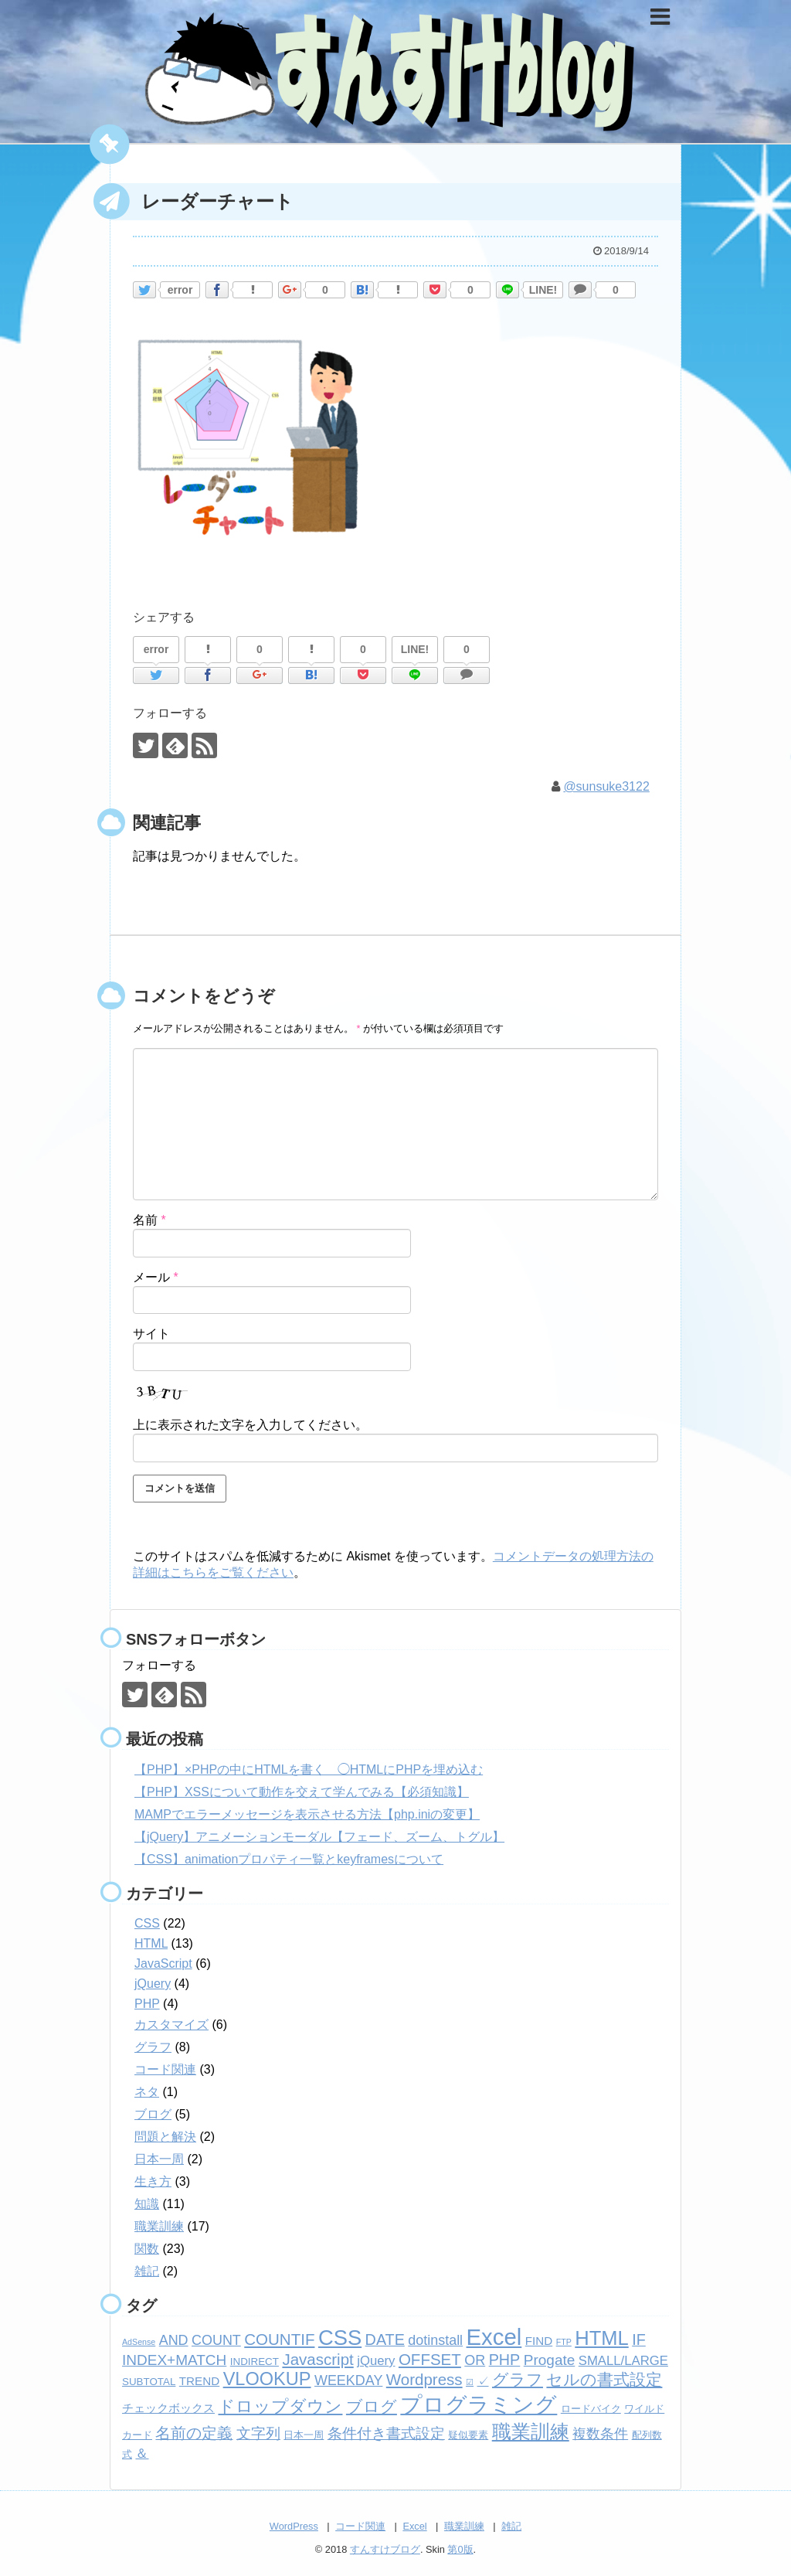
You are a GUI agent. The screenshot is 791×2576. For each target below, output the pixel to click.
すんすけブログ (385, 2549)
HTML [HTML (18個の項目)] (601, 2338)
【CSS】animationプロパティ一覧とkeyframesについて (288, 1859)
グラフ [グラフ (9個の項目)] (517, 2379)
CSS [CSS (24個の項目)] (340, 2338)
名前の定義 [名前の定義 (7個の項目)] (194, 2433)
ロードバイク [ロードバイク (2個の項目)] (591, 2408)
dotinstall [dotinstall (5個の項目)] (435, 2340)
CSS (147, 1923)
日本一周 (159, 2159)
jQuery (152, 1983)
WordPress (294, 2526)
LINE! (543, 290)
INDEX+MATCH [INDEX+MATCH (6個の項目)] (174, 2360)
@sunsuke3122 (606, 786)
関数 (146, 2248)
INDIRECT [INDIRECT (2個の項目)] (254, 2361)
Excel (414, 2526)
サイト (151, 1333)
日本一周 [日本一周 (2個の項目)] (303, 2435)
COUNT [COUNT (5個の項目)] (216, 2340)
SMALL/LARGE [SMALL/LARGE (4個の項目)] (623, 2360)
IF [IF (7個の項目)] (639, 2339)
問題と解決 (165, 2136)
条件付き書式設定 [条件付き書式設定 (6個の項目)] (386, 2433)
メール (155, 1276)
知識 (146, 2203)
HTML (151, 1943)
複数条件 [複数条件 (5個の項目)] (600, 2434)
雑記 (146, 2271)
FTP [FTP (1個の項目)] (564, 2341)
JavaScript (163, 1963)
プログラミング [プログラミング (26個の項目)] (478, 2405)
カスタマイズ (171, 2024)
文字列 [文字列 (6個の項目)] (258, 2433)
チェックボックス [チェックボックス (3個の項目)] (168, 2407)
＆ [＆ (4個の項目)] (141, 2453)
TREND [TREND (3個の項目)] (199, 2380)
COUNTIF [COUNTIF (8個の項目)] (279, 2339)
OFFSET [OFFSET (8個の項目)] (430, 2359)
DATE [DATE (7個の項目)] (385, 2339)
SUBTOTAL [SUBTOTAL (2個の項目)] (148, 2381)
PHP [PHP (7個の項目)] (505, 2359)
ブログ (152, 2114)
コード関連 (165, 2069)
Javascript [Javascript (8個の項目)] (317, 2359)
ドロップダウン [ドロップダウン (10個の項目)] (280, 2406)
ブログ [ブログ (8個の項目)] (371, 2406)
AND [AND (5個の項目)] (173, 2340)
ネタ (146, 2091)
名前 (149, 1220)
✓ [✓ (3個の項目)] (483, 2380)
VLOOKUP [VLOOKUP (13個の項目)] (267, 2379)
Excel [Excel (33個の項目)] (494, 2337)
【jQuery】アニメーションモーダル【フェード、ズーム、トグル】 (319, 1836)
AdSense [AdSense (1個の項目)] (138, 2341)
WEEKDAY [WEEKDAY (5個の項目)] (348, 2380)
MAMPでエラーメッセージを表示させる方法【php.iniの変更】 (307, 1814)
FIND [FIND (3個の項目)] (538, 2340)
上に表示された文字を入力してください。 (250, 1424)
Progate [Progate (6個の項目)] (549, 2360)
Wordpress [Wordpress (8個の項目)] (424, 2379)
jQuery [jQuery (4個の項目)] (376, 2360)
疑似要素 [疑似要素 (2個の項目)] (468, 2435)
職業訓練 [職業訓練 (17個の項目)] (530, 2431)
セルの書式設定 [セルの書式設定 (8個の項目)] (604, 2379)
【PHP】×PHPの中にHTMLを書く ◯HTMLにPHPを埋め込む (308, 1769)
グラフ (152, 2047)
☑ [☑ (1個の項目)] (470, 2382)
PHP (147, 2003)
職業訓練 (159, 2226)
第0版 (460, 2549)
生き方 (152, 2181)
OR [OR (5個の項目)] (474, 2360)
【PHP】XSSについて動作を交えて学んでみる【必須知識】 (301, 1791)
